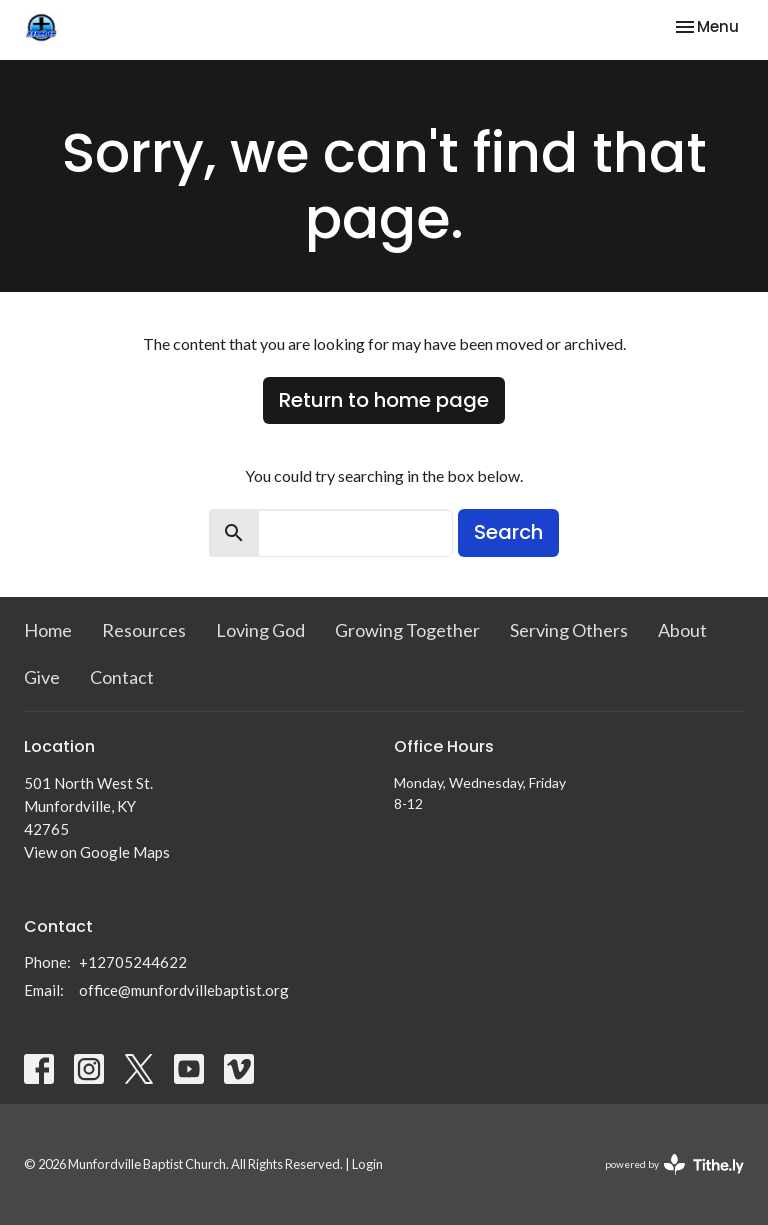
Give (42, 677)
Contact (122, 677)
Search (508, 532)
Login (367, 1164)
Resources (144, 630)
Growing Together (407, 630)
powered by (674, 1164)
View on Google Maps (97, 852)
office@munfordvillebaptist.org (184, 990)
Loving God (260, 630)
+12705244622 (133, 962)
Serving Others (569, 630)
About (682, 630)
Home (48, 630)
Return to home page (384, 400)
